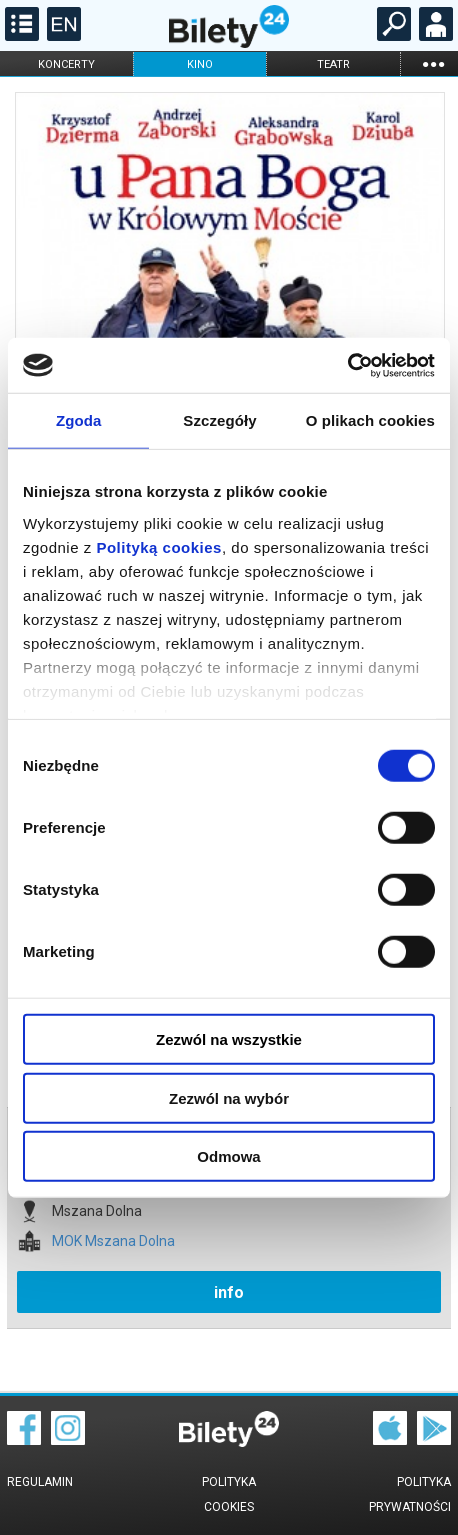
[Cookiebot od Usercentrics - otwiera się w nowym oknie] (347, 365)
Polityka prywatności (410, 1494)
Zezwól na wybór (229, 1097)
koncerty (66, 64)
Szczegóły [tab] (219, 420)
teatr (333, 64)
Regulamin (40, 1482)
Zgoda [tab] (79, 420)
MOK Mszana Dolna (113, 1241)
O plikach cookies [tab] (370, 420)
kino (200, 64)
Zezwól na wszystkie (229, 1039)
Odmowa (228, 1156)
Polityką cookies (159, 546)
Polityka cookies (229, 1494)
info (229, 1292)
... (433, 63)
